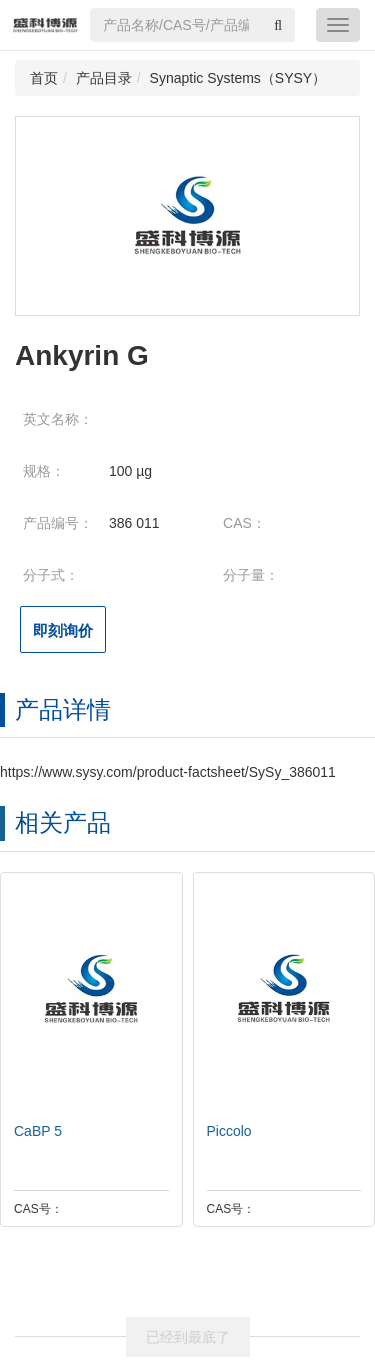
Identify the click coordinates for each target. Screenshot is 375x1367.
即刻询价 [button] (63, 630)
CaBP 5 (33, 1131)
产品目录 (104, 78)
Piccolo (224, 1131)
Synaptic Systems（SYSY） (238, 78)
